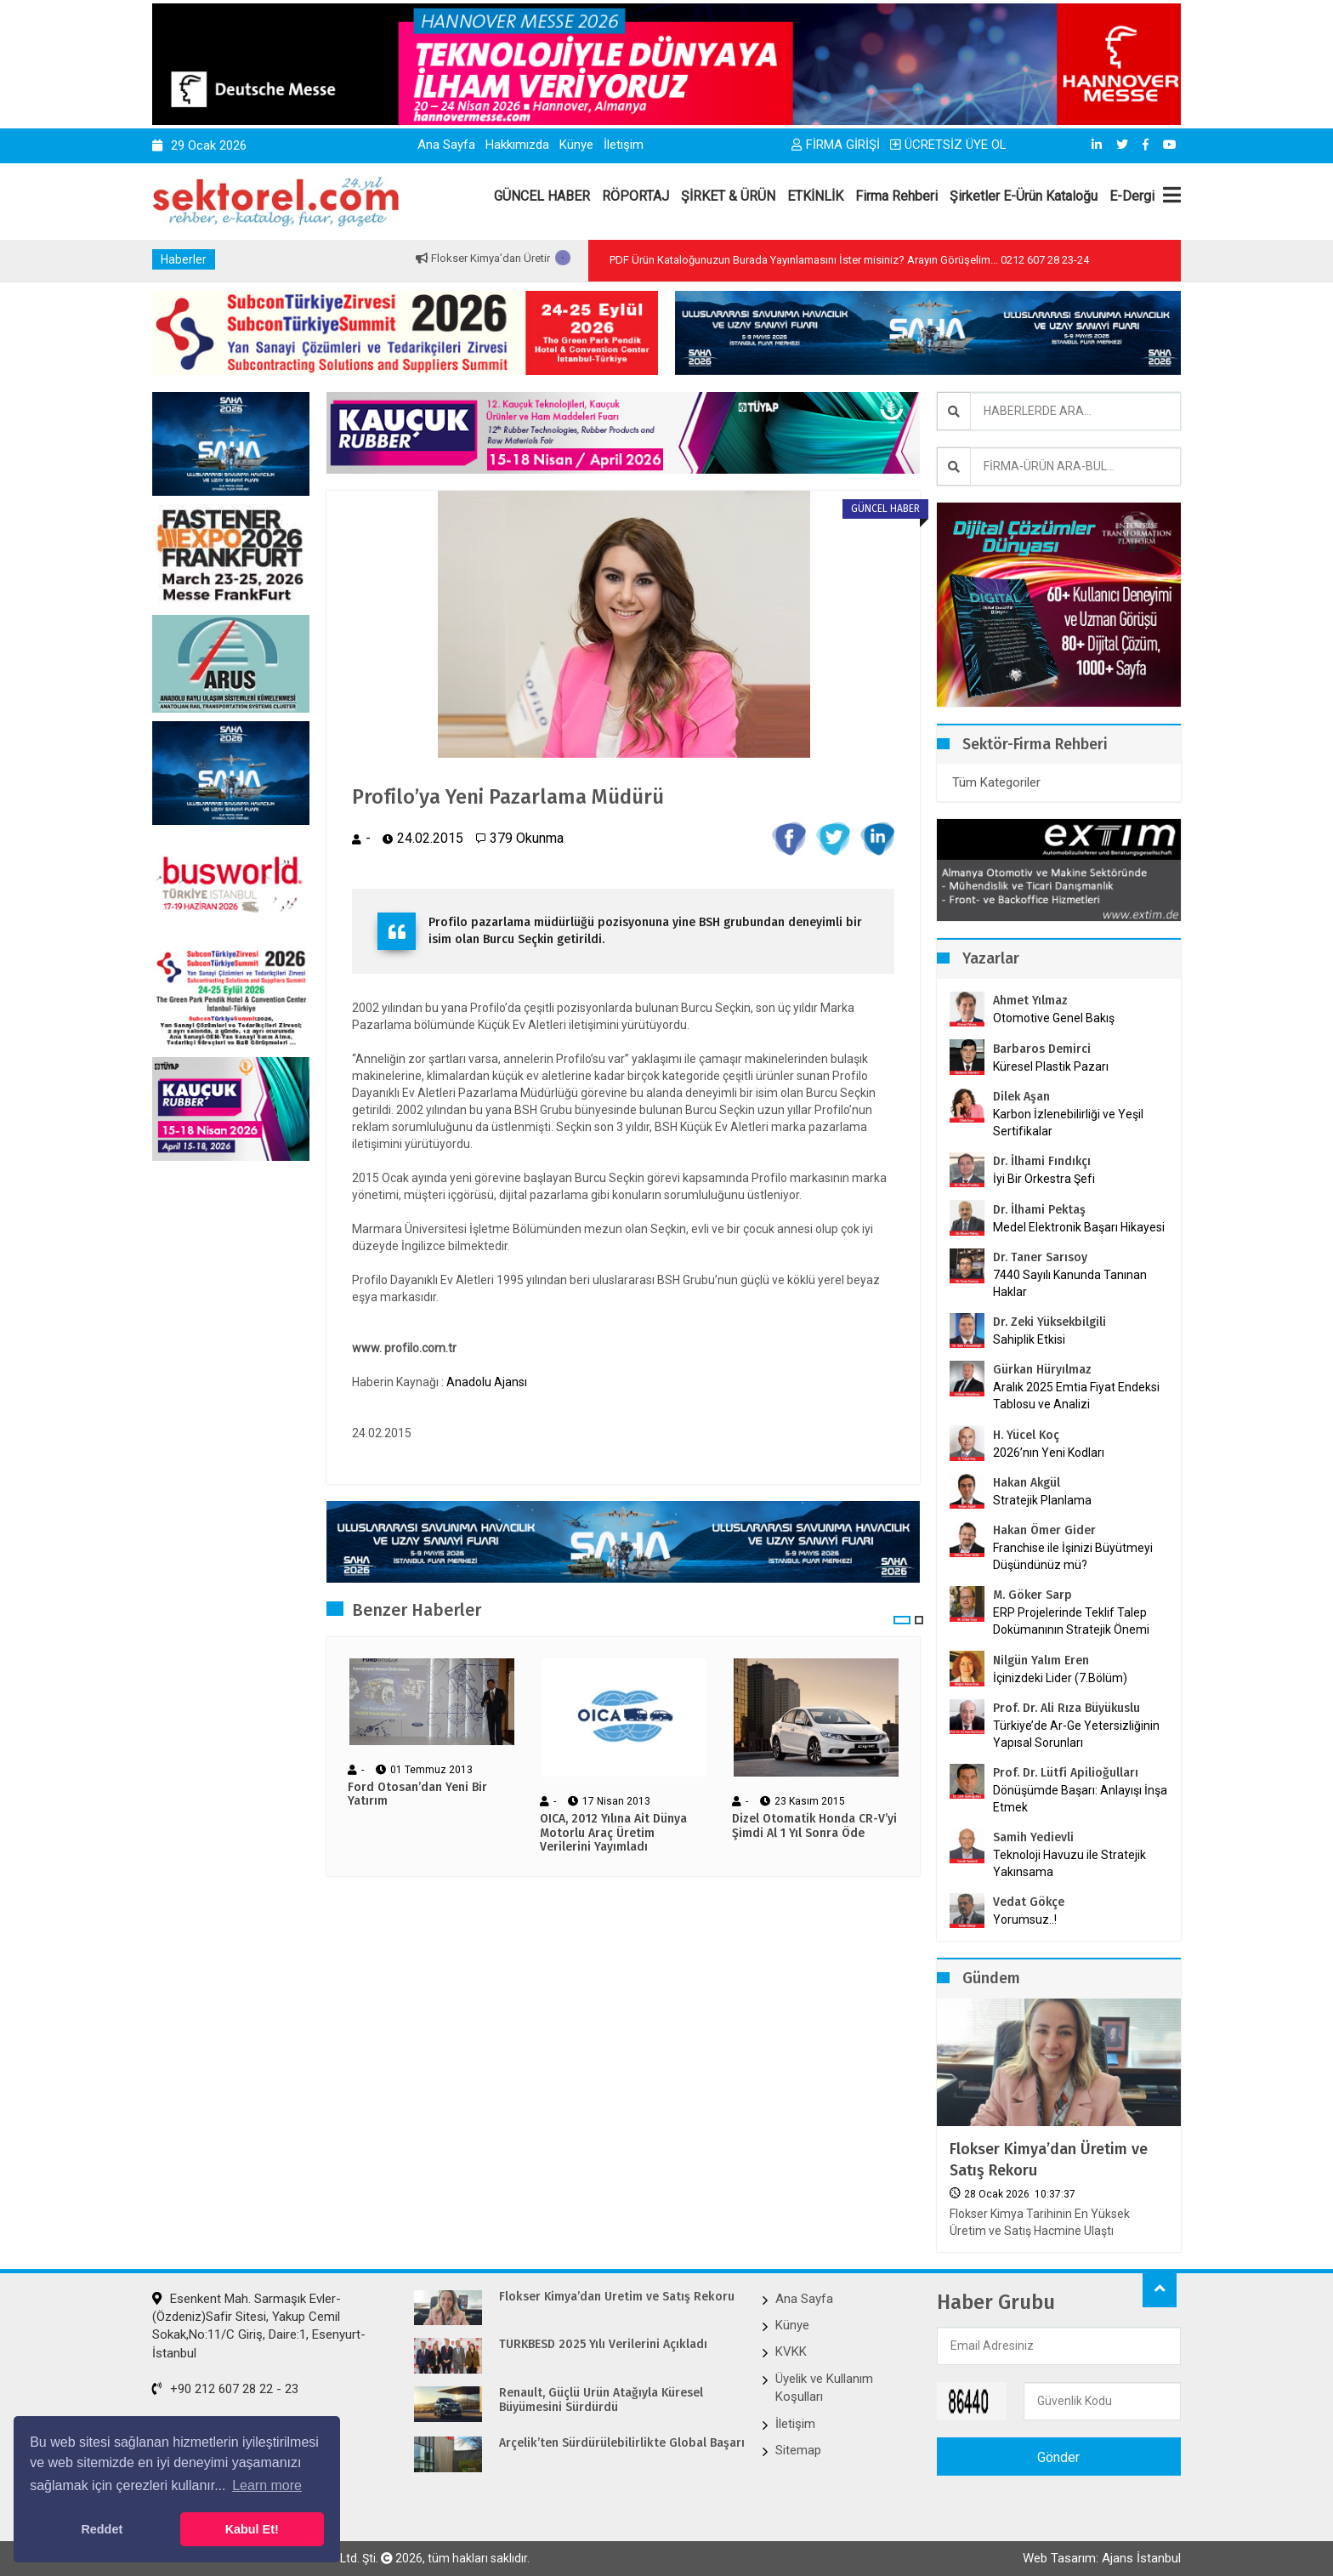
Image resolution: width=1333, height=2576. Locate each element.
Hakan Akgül (1026, 1483)
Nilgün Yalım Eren (1041, 1660)
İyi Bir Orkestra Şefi (1044, 1179)
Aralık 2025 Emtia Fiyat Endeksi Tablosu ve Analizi (1076, 1395)
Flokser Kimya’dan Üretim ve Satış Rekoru (1049, 2160)
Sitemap (798, 2450)
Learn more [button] (267, 2485)
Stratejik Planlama (1042, 1500)
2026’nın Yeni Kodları (1048, 1452)
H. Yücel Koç (1026, 1435)
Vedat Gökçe (1028, 1902)
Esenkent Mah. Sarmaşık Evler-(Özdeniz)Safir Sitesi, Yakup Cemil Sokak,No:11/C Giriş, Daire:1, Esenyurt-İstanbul (259, 2326)
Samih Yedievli (1033, 1837)
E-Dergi (1131, 196)
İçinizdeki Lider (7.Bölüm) (1060, 1678)
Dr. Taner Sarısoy (1040, 1257)
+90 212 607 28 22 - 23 (225, 2389)
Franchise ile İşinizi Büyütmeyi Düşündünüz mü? (1073, 1556)
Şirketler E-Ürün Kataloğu (1024, 196)
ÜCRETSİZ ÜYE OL (948, 144)
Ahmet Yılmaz (1030, 1000)
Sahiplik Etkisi (1029, 1339)
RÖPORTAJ (635, 196)
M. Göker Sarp (1032, 1595)
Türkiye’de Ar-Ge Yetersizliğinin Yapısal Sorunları (1076, 1734)
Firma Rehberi (896, 196)
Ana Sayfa (446, 144)
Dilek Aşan (1021, 1096)
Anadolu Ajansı (486, 1382)
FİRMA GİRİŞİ (835, 144)
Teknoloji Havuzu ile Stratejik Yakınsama (1069, 1863)
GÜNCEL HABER (542, 196)
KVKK (791, 2351)
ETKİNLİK (815, 196)
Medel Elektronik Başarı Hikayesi (1079, 1227)
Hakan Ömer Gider (1044, 1530)
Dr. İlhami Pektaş (1039, 1210)
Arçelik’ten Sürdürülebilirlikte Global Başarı (621, 2443)
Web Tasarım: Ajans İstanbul (1102, 2558)
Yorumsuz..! (1025, 1919)
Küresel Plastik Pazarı (1051, 1066)
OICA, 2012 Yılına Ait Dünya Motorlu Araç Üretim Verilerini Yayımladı (613, 1833)
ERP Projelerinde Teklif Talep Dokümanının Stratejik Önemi (1071, 1621)
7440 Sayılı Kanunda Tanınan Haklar (1070, 1283)
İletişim (624, 144)
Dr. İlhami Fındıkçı (1042, 1161)
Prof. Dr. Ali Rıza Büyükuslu (1066, 1708)
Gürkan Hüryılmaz (1042, 1369)
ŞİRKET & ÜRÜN (728, 196)
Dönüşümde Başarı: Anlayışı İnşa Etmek (1080, 1798)
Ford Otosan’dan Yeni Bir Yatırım (417, 1794)
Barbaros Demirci (1042, 1049)
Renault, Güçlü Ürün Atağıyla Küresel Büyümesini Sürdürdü (601, 2400)
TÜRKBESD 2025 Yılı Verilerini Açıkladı (602, 2344)
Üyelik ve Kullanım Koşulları (824, 2387)
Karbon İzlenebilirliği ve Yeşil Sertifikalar (1068, 1122)
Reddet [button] (101, 2529)
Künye (576, 144)
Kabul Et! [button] (252, 2529)
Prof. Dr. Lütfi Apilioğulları (1065, 1773)
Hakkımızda (517, 144)
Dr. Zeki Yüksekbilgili (1049, 1322)
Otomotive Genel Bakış (1054, 1018)
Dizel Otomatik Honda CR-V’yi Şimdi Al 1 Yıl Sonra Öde (814, 1826)
